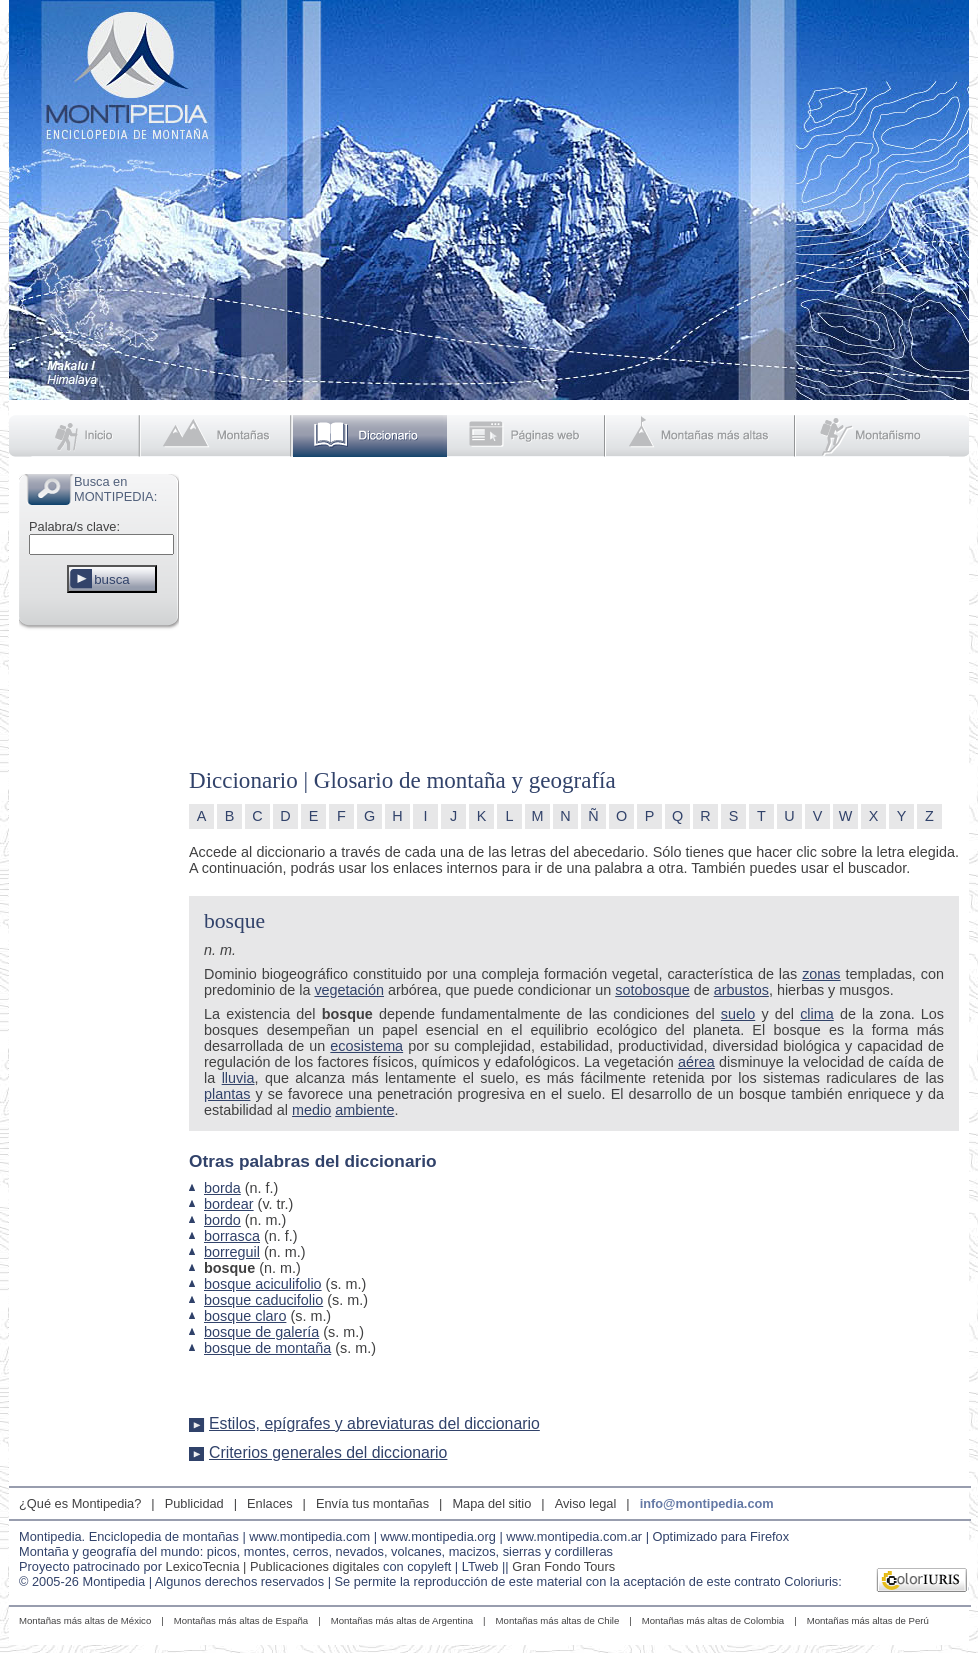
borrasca (232, 1236)
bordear (229, 1204)
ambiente (364, 1110)
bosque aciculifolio (263, 1284)
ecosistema (366, 1046)
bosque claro (245, 1316)
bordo (222, 1220)
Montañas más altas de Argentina (402, 1620)
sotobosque (652, 990)
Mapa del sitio (491, 1503)
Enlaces (270, 1503)
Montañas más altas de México (85, 1620)
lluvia (238, 1078)
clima (817, 1014)
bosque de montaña (267, 1348)
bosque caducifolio (263, 1300)
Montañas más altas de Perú (868, 1620)
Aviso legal (586, 1503)
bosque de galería (261, 1332)
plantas (227, 1094)
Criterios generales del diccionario (328, 1452)
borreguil (232, 1252)
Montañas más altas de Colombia (713, 1620)
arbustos (741, 990)
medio (311, 1110)
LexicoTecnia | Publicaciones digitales (273, 1566)
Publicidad (194, 1503)
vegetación (349, 990)
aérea (696, 1062)
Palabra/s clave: (74, 526)
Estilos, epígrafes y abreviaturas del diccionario (374, 1423)
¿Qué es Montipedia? (80, 1503)
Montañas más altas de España (241, 1620)
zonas (821, 974)
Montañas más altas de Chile (558, 1620)
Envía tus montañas (372, 1503)
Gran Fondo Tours (563, 1566)
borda (222, 1188)
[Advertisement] (99, 934)
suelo (738, 1014)
